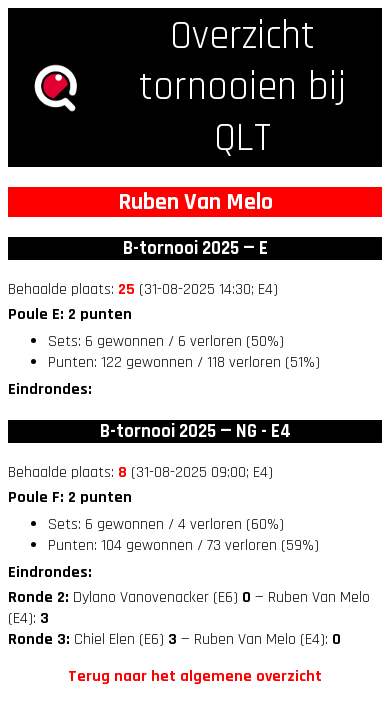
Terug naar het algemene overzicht (195, 676)
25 (126, 289)
